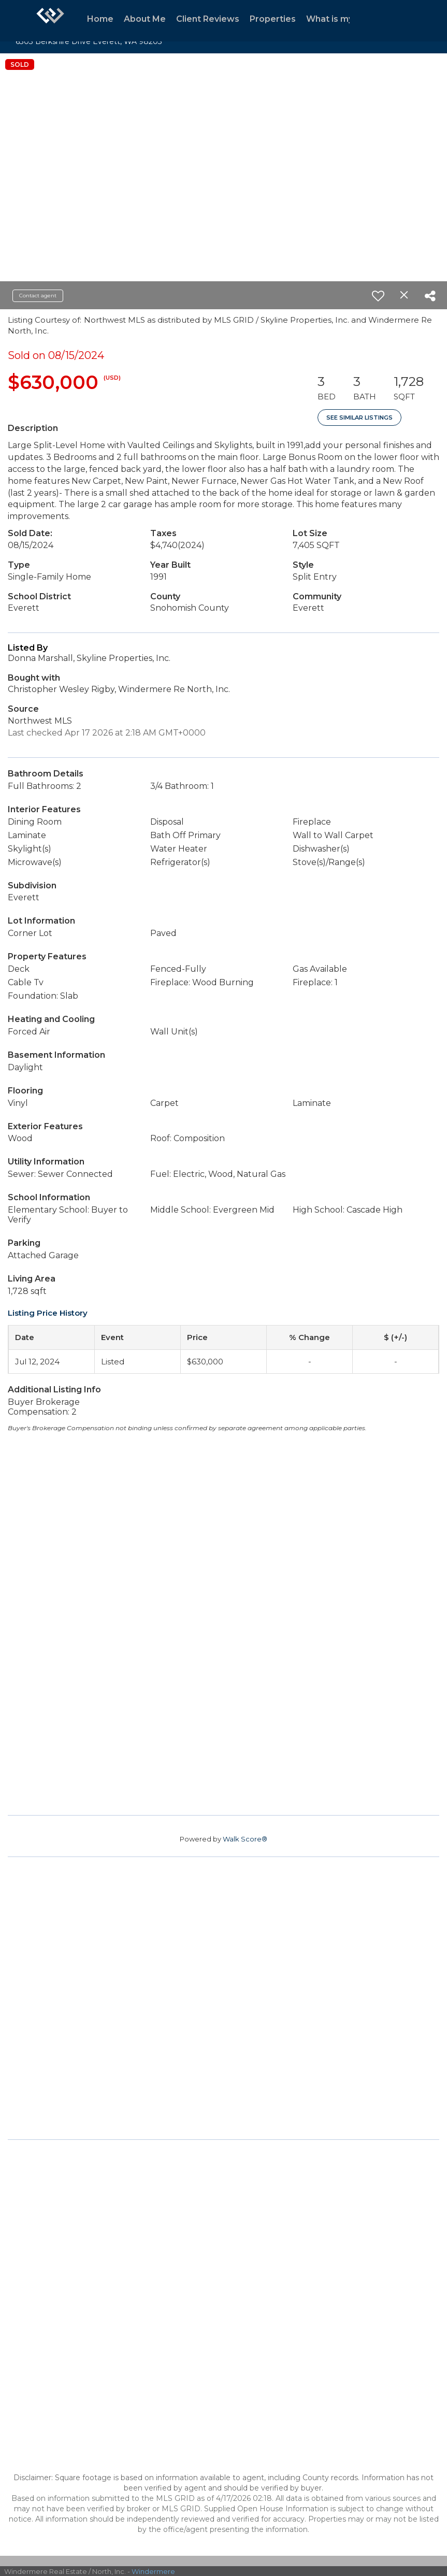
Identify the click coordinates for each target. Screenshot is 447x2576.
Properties (273, 19)
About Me (145, 19)
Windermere (153, 2571)
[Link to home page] (50, 20)
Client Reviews (207, 19)
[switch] (378, 296)
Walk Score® (245, 1839)
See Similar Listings (359, 417)
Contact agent (37, 295)
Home (100, 19)
